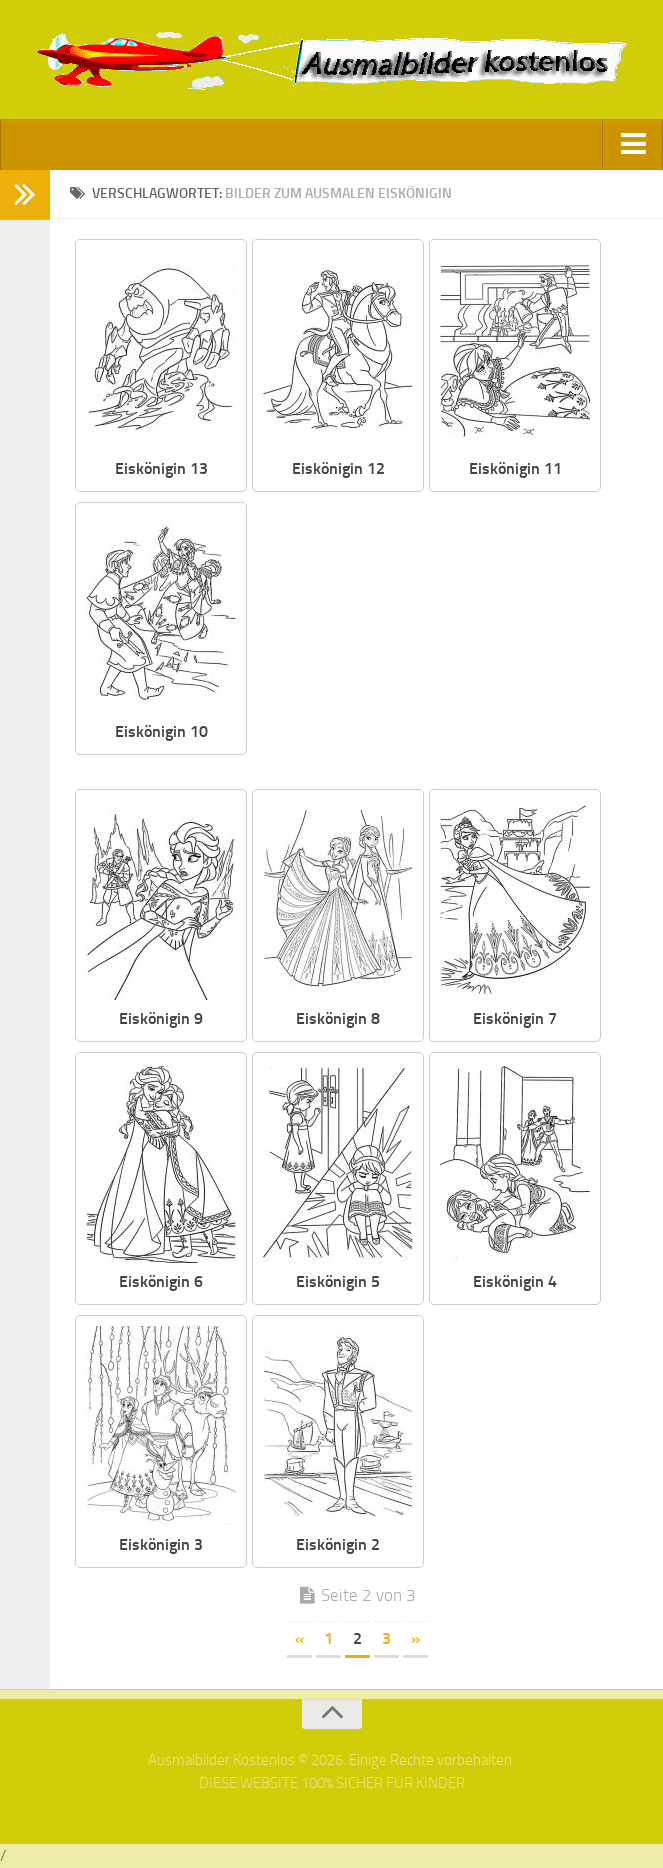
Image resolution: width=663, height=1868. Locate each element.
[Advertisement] (445, 642)
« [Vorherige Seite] (299, 1638)
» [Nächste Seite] (415, 1638)
